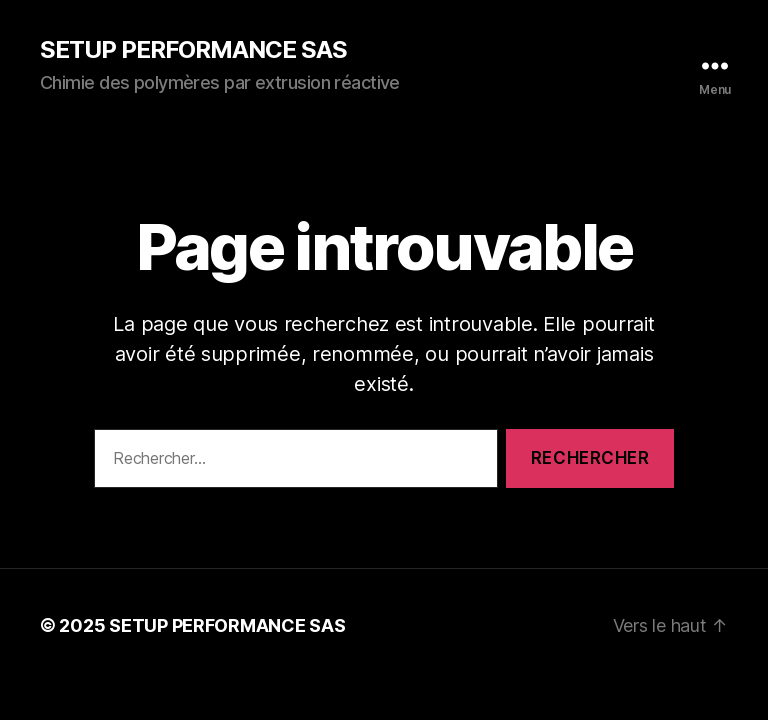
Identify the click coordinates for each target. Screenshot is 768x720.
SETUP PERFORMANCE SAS (193, 50)
